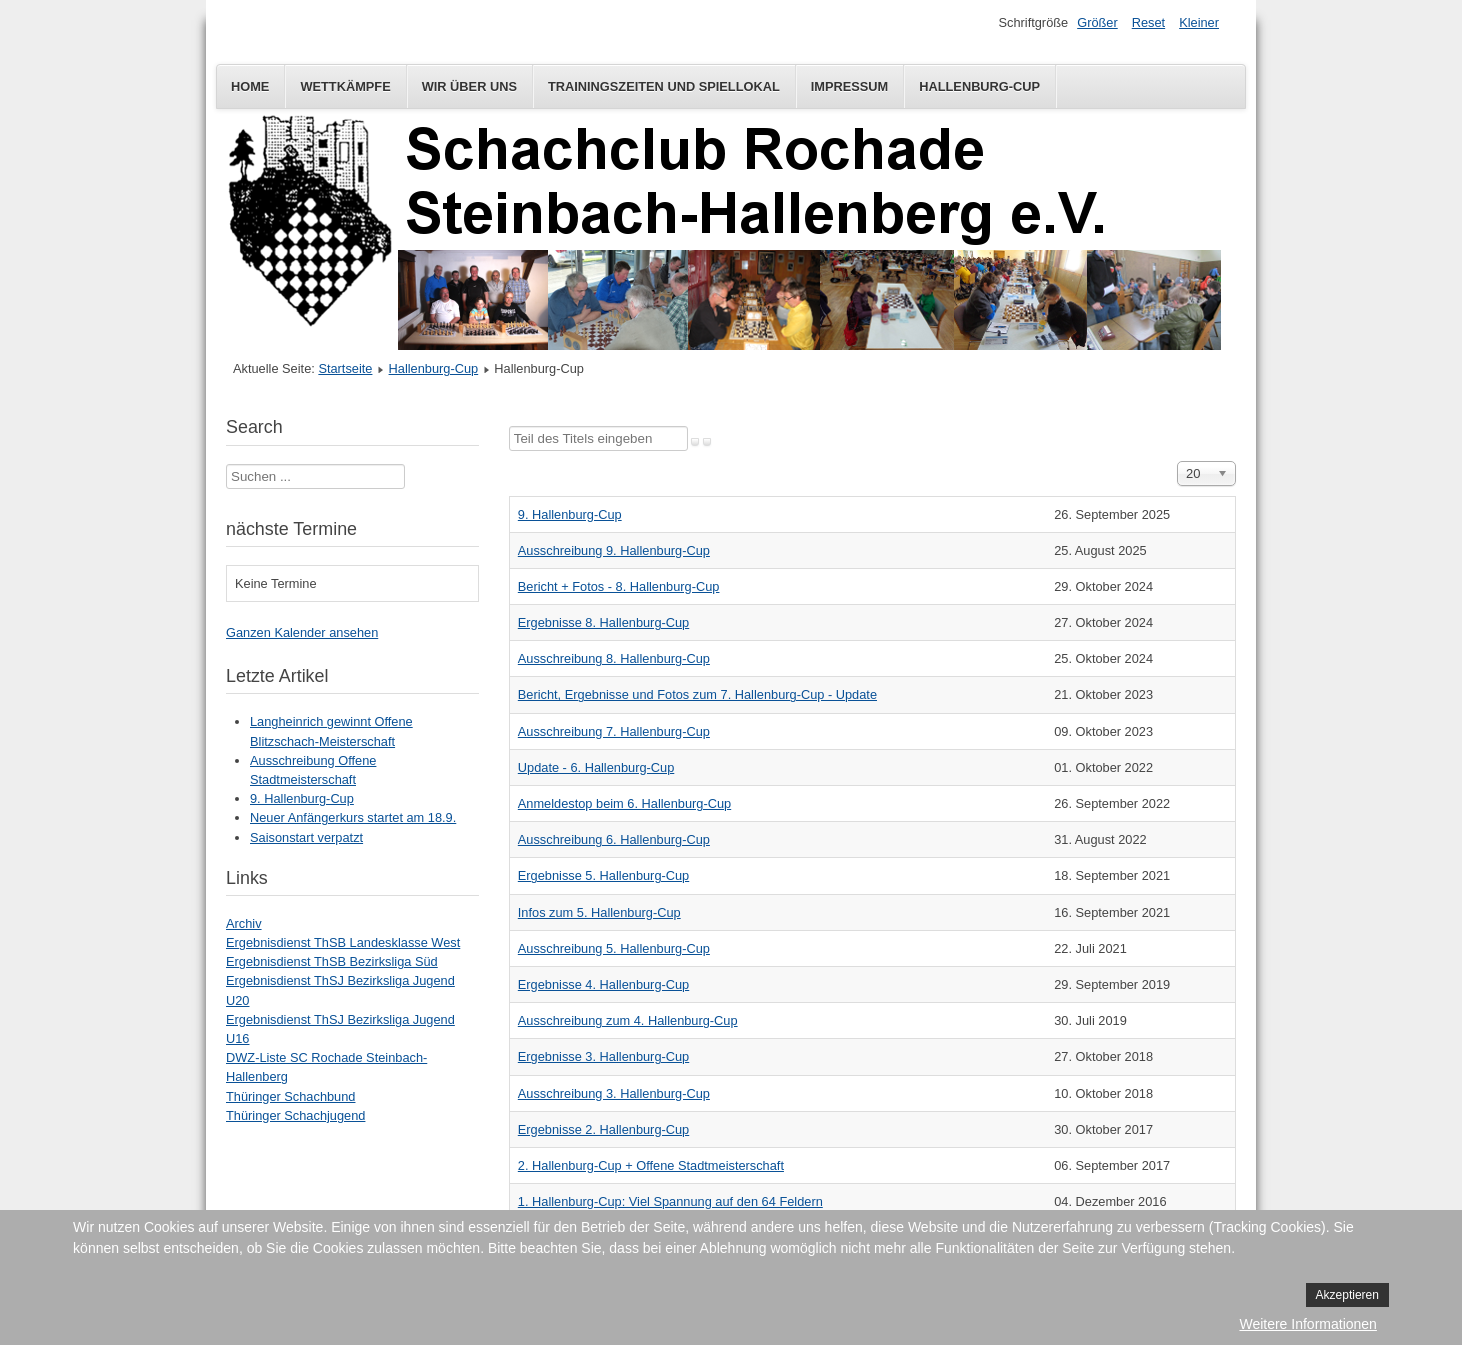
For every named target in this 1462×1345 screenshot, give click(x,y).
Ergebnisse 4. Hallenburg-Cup (603, 984)
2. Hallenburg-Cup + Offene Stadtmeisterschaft (651, 1165)
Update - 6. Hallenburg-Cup (596, 767)
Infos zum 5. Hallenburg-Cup (599, 912)
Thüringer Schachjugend (295, 1115)
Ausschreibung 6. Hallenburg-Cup (614, 839)
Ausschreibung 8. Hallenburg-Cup (614, 658)
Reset (1148, 22)
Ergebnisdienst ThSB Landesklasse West (343, 942)
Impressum (850, 86)
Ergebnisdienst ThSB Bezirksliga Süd (332, 961)
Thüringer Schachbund (290, 1096)
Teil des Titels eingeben (509, 426)
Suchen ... (226, 464)
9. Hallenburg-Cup (570, 514)
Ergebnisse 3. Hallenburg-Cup (603, 1056)
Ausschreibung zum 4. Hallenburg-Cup (628, 1020)
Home (250, 86)
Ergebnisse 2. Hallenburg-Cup (603, 1129)
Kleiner (1199, 22)
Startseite (345, 368)
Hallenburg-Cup (979, 86)
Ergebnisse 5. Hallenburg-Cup (603, 875)
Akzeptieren (1347, 1295)
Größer (1097, 22)
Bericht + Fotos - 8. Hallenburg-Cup (619, 586)
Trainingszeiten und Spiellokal (664, 86)
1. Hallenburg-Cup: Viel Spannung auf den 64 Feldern (670, 1201)
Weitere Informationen (1307, 1324)
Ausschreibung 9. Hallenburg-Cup (614, 550)
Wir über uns (469, 86)
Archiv (244, 923)
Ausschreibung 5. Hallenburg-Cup (614, 948)
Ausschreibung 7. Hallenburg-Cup (614, 731)
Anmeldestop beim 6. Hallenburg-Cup (624, 803)
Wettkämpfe (345, 86)
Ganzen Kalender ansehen (302, 632)
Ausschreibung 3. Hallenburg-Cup (614, 1093)
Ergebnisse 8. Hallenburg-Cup (603, 622)
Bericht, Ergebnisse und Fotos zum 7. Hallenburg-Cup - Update (697, 694)
